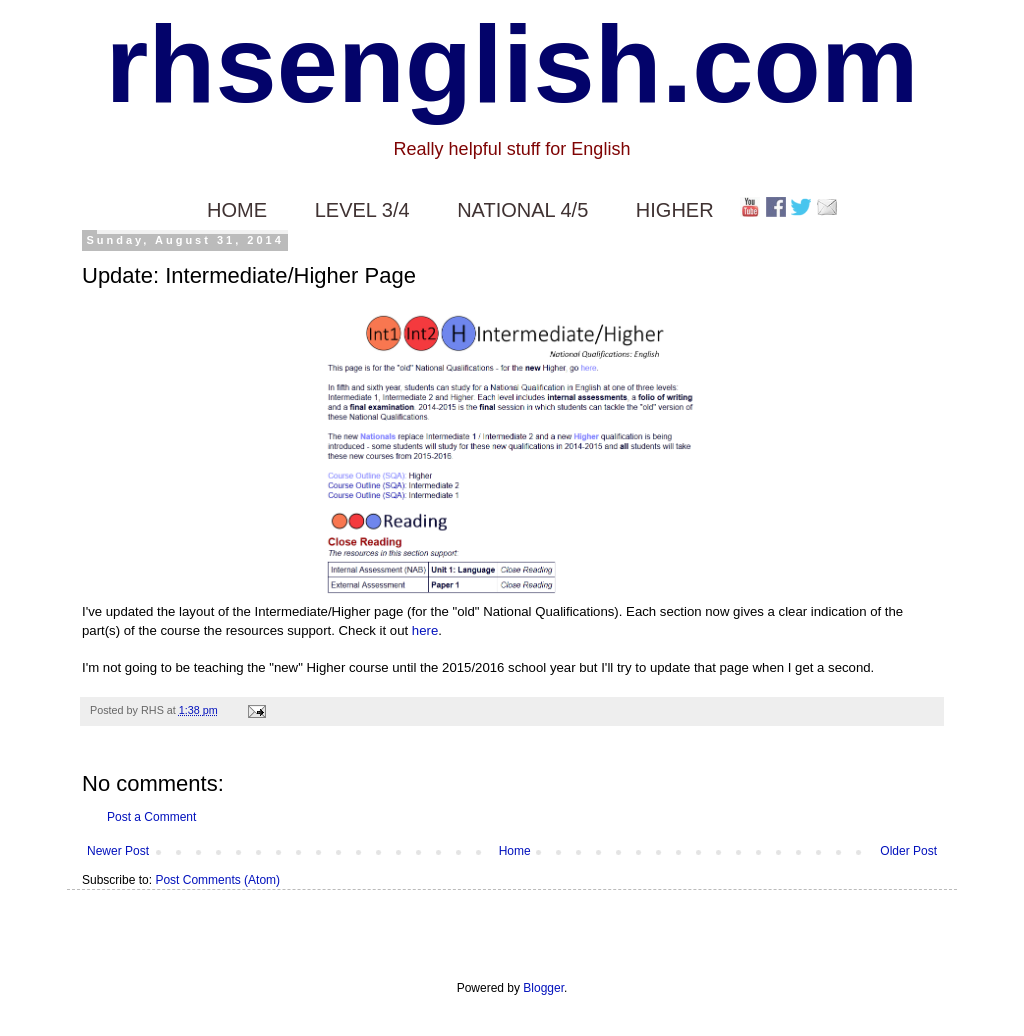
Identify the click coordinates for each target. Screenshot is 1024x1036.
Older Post (908, 851)
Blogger (543, 988)
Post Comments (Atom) (217, 880)
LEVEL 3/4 (362, 210)
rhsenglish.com (512, 63)
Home (515, 851)
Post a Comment (151, 817)
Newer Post (118, 851)
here (425, 630)
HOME (237, 210)
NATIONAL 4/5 (522, 210)
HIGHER (675, 210)
